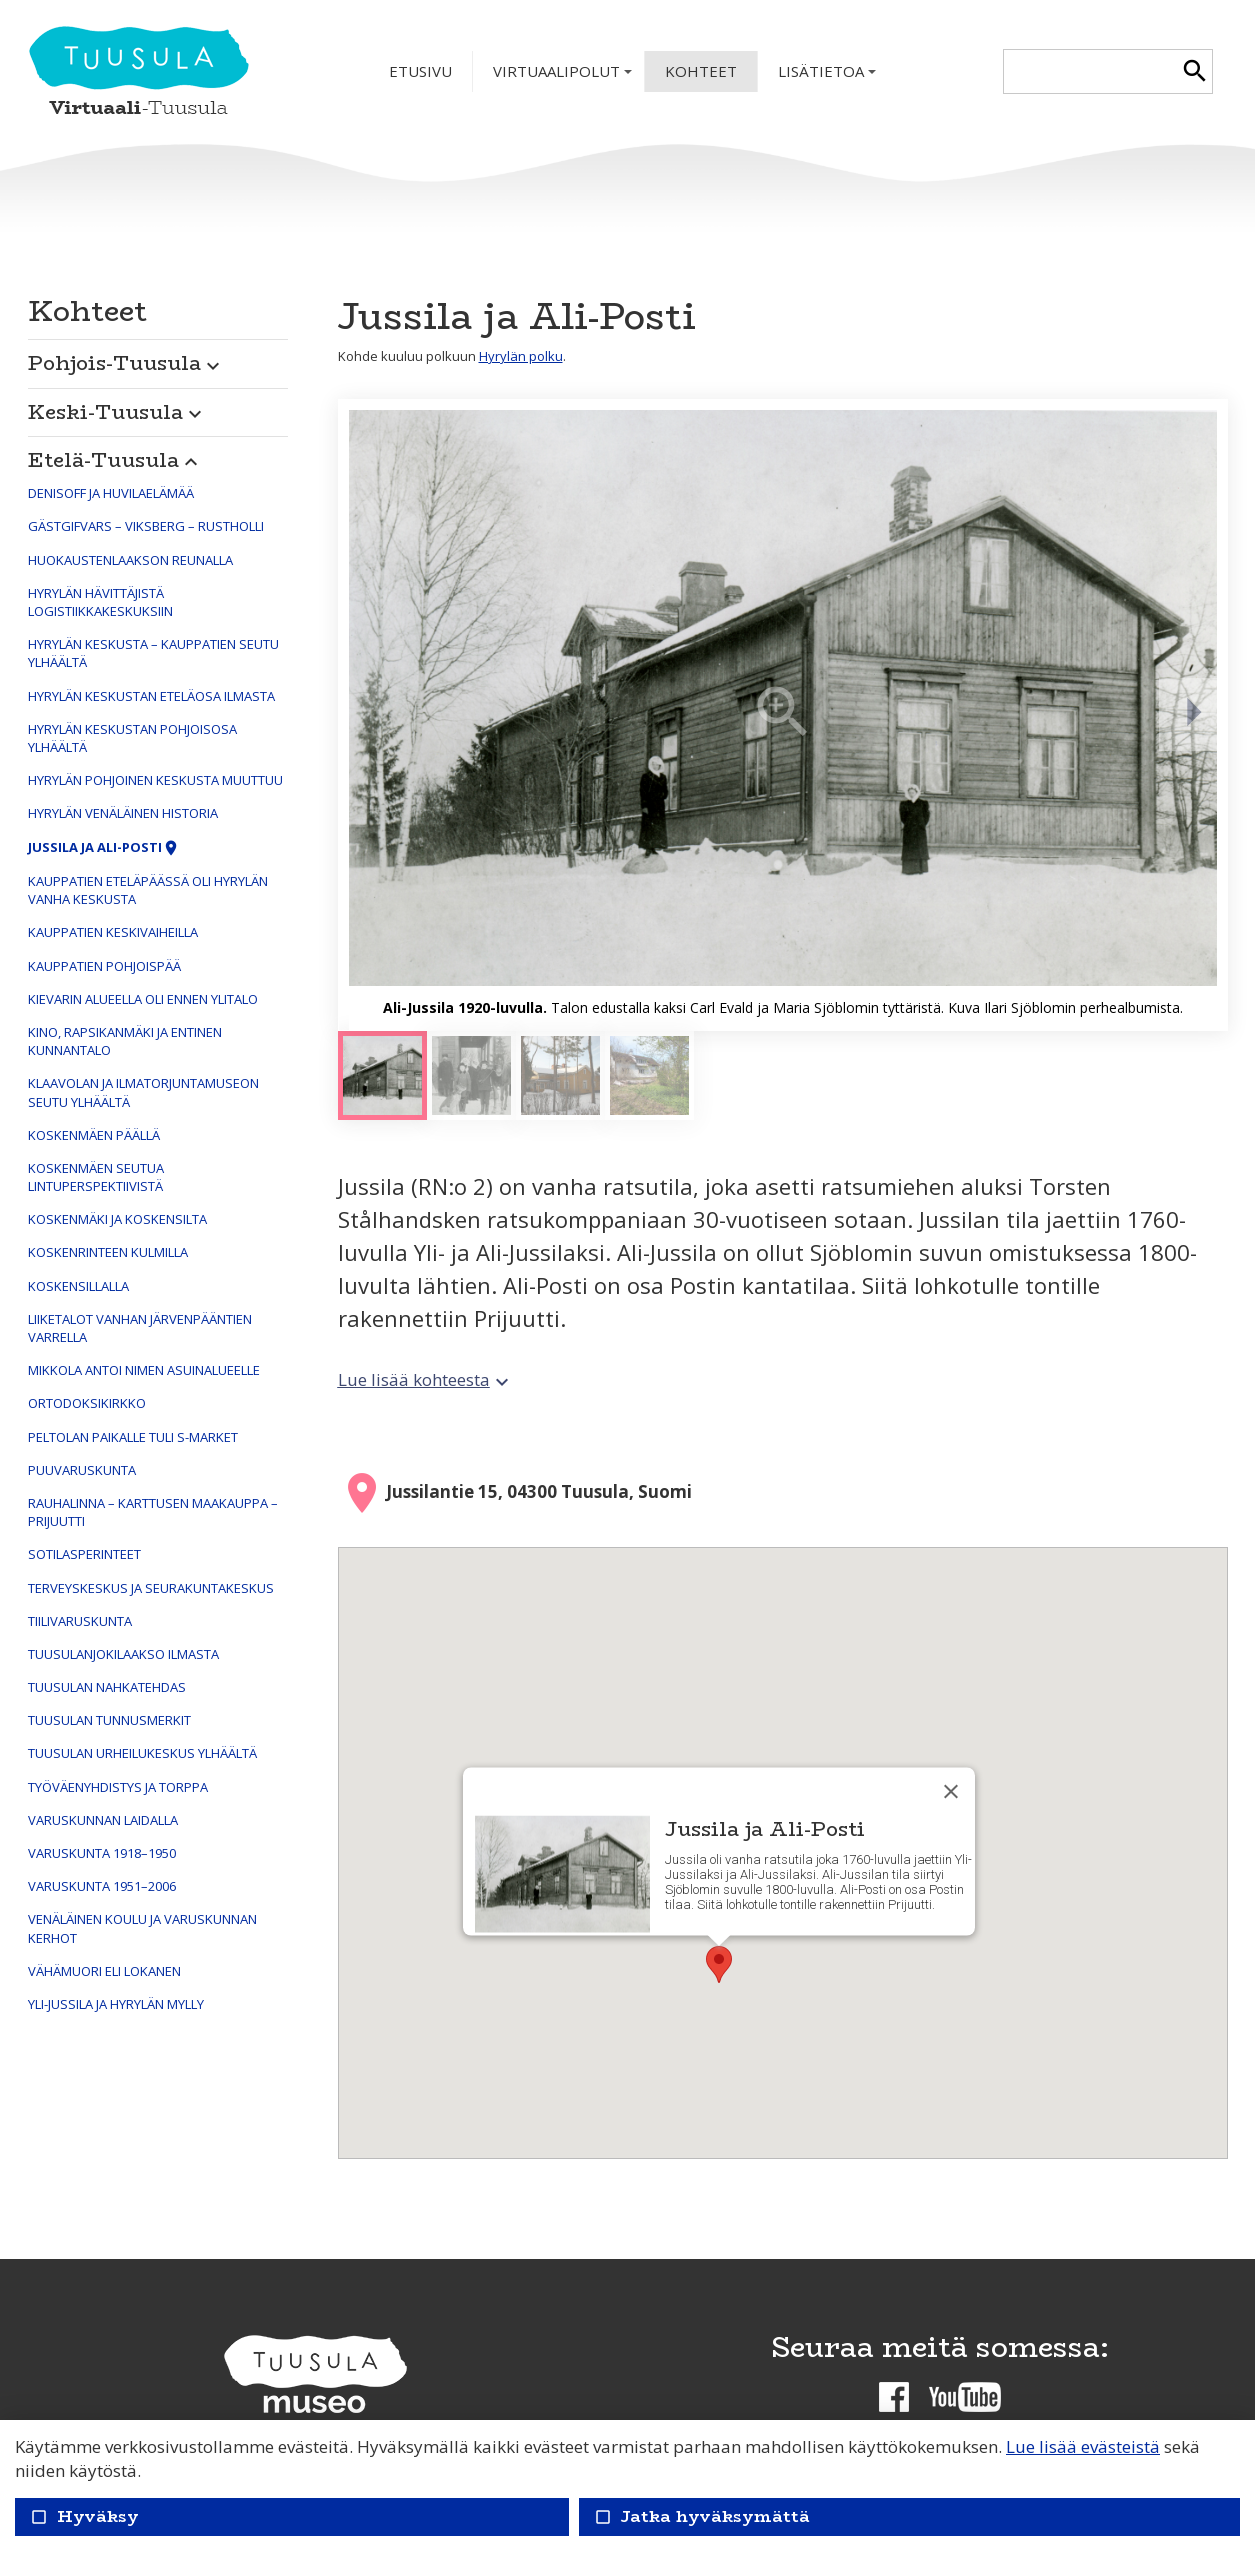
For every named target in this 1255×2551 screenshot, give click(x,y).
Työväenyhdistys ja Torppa (118, 1787)
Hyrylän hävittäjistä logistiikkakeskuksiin (100, 602)
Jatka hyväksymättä (702, 2516)
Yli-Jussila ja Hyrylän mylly (116, 2004)
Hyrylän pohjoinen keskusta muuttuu (155, 780)
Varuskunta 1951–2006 (102, 1886)
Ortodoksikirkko (87, 1403)
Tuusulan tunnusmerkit (109, 1720)
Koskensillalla (78, 1286)
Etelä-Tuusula (115, 459)
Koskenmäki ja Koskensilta (117, 1219)
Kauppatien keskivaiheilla (113, 932)
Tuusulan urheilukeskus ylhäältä (142, 1753)
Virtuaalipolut (564, 76)
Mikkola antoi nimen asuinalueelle (144, 1370)
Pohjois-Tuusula (126, 362)
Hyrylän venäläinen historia (123, 813)
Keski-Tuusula (117, 411)
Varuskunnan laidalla (103, 1820)
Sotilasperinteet (84, 1554)
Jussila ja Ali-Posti (104, 847)
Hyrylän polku (521, 356)
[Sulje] (951, 1792)
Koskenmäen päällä (94, 1135)
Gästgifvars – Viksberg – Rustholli (146, 526)
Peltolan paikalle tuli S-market (133, 1437)
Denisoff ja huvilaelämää (111, 493)
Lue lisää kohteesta (426, 1379)
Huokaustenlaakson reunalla (130, 560)
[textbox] (1090, 71)
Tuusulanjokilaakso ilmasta (123, 1654)
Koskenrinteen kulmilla (108, 1252)
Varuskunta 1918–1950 (102, 1853)
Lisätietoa (829, 76)
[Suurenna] (783, 715)
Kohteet (701, 71)
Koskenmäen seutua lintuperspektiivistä (96, 1177)
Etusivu (420, 71)
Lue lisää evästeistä (1083, 2446)
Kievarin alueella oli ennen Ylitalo (143, 999)
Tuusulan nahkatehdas (107, 1687)
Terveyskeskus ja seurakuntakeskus (151, 1588)
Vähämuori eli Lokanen (104, 1971)
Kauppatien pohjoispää (104, 966)
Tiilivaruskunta (80, 1621)
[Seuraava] (1193, 715)
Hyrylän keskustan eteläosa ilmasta (151, 696)
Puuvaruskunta (82, 1470)
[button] (158, 358)
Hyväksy (84, 2516)
